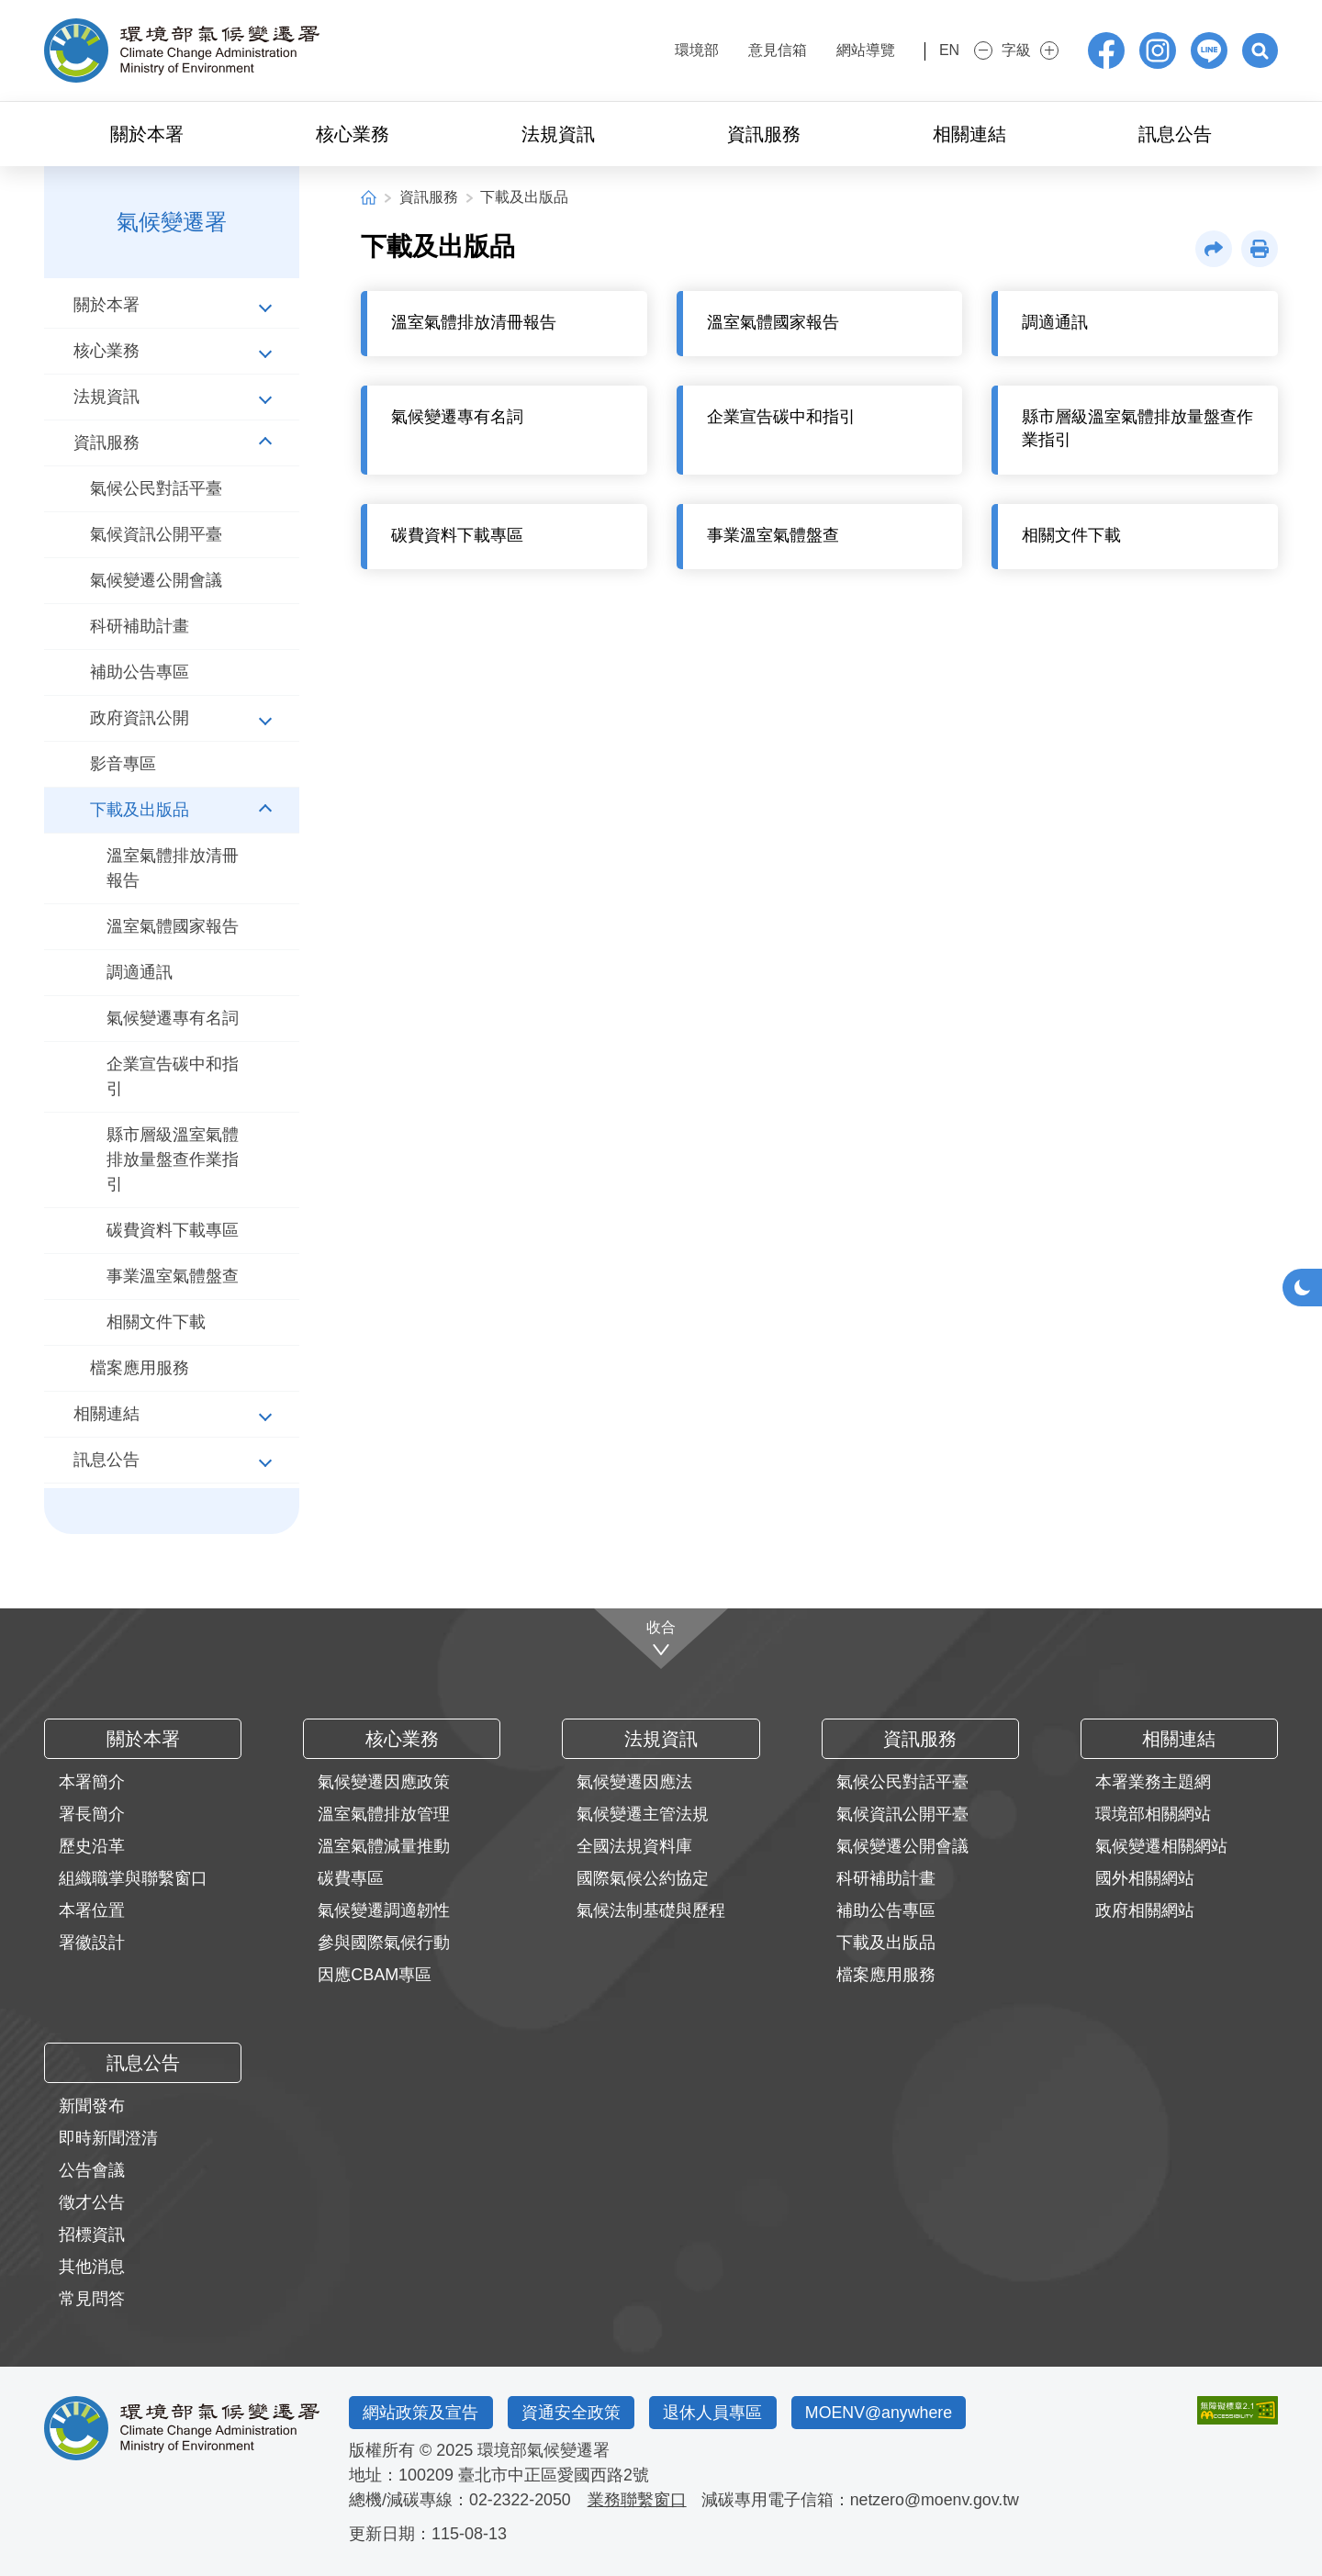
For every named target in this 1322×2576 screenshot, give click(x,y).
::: (612, 48)
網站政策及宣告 (421, 2412)
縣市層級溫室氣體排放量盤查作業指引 (172, 1159)
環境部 (666, 50)
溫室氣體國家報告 (172, 926)
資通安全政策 (572, 2412)
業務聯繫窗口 (638, 2500)
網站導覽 (835, 50)
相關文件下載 (156, 1322)
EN (934, 50)
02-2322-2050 (520, 2500)
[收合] (661, 1637)
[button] (1259, 50)
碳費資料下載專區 (172, 1230)
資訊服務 (428, 197)
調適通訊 (139, 972)
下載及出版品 (524, 197)
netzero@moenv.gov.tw (937, 2500)
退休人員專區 (716, 2412)
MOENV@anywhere (884, 2412)
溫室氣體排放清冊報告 (172, 868)
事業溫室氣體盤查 (172, 1276)
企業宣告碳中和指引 (172, 1076)
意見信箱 (747, 50)
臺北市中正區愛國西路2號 (553, 2475)
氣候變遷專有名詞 (172, 1018)
